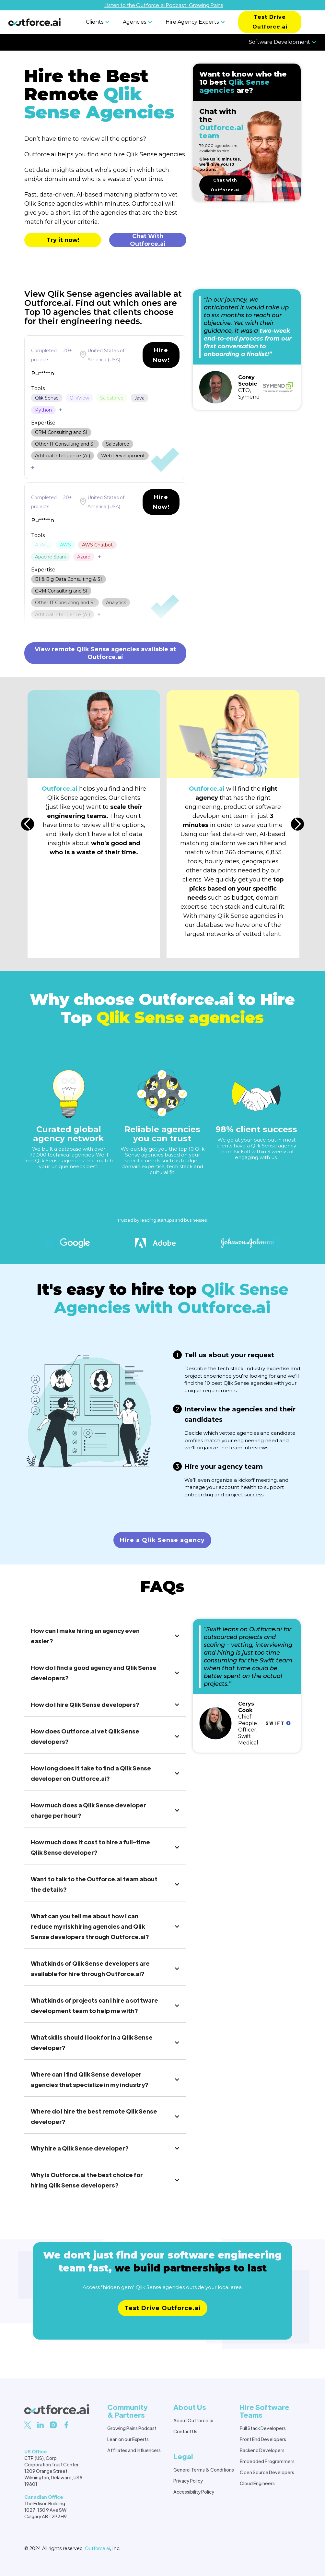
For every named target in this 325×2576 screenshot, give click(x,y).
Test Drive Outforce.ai (269, 22)
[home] (34, 22)
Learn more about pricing (162, 2321)
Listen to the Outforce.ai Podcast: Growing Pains (163, 5)
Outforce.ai (97, 2548)
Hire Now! (161, 355)
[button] (99, 22)
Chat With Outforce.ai (148, 240)
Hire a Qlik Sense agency (162, 1540)
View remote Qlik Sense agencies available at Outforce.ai (105, 653)
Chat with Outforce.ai (225, 185)
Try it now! (62, 240)
